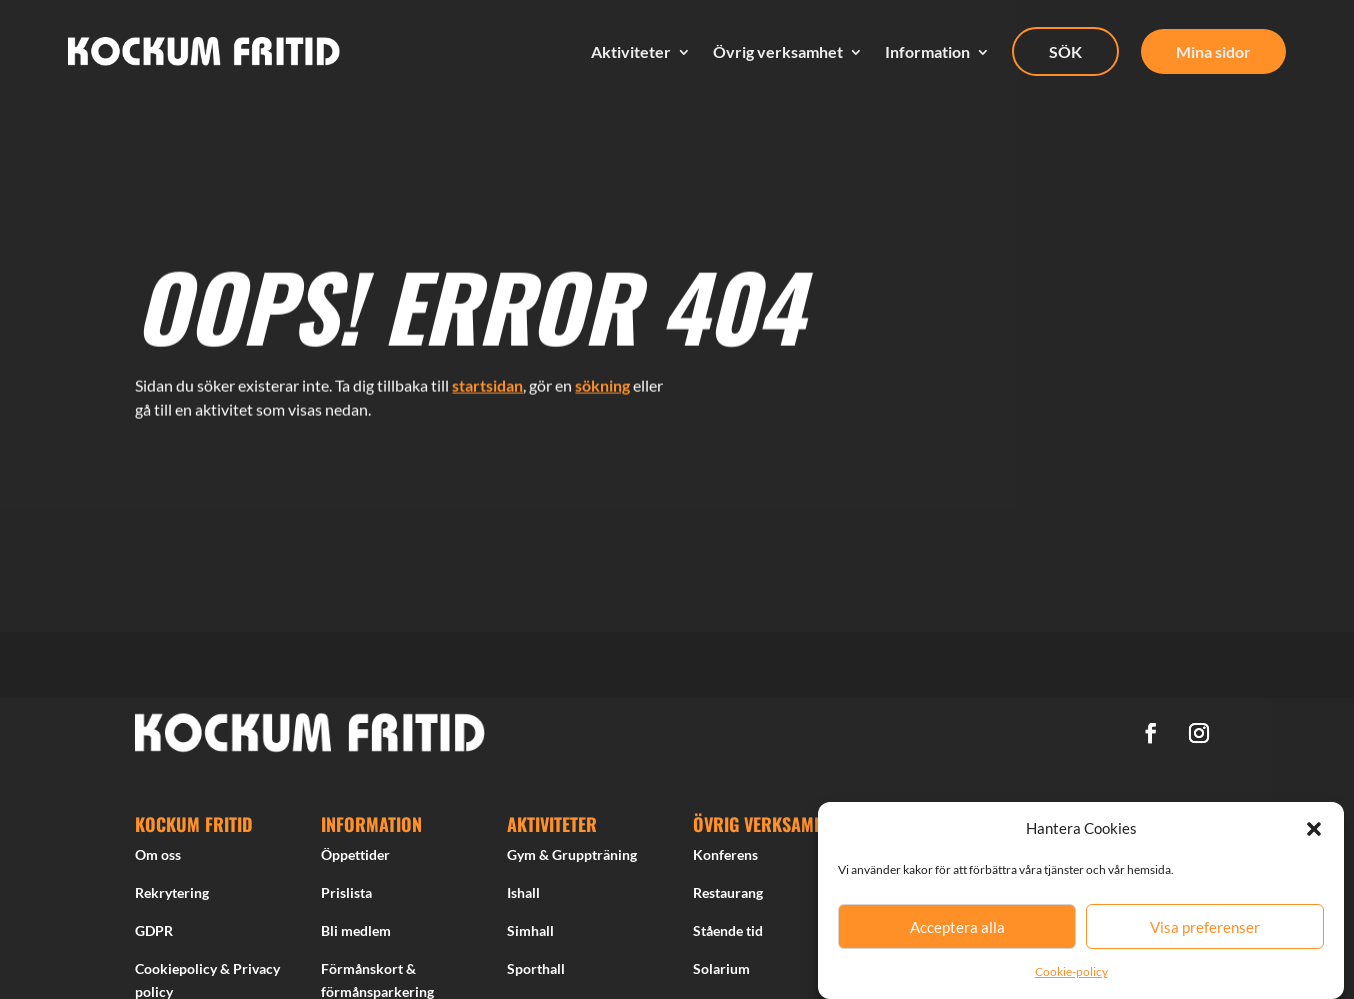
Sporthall (536, 973)
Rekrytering (172, 898)
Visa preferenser (1205, 927)
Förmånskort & (368, 973)
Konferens (725, 860)
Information (927, 52)
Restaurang (728, 898)
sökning (602, 378)
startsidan (487, 378)
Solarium (721, 973)
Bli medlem (356, 936)
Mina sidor (1213, 51)
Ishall (523, 898)
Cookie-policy (1071, 971)
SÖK (1065, 51)
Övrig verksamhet (778, 52)
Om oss (158, 860)
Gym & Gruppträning (572, 860)
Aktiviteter (631, 52)
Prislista (346, 898)
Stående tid (728, 936)
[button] (1314, 829)
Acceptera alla (957, 927)
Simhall (530, 936)
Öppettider (355, 860)
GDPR (154, 936)
